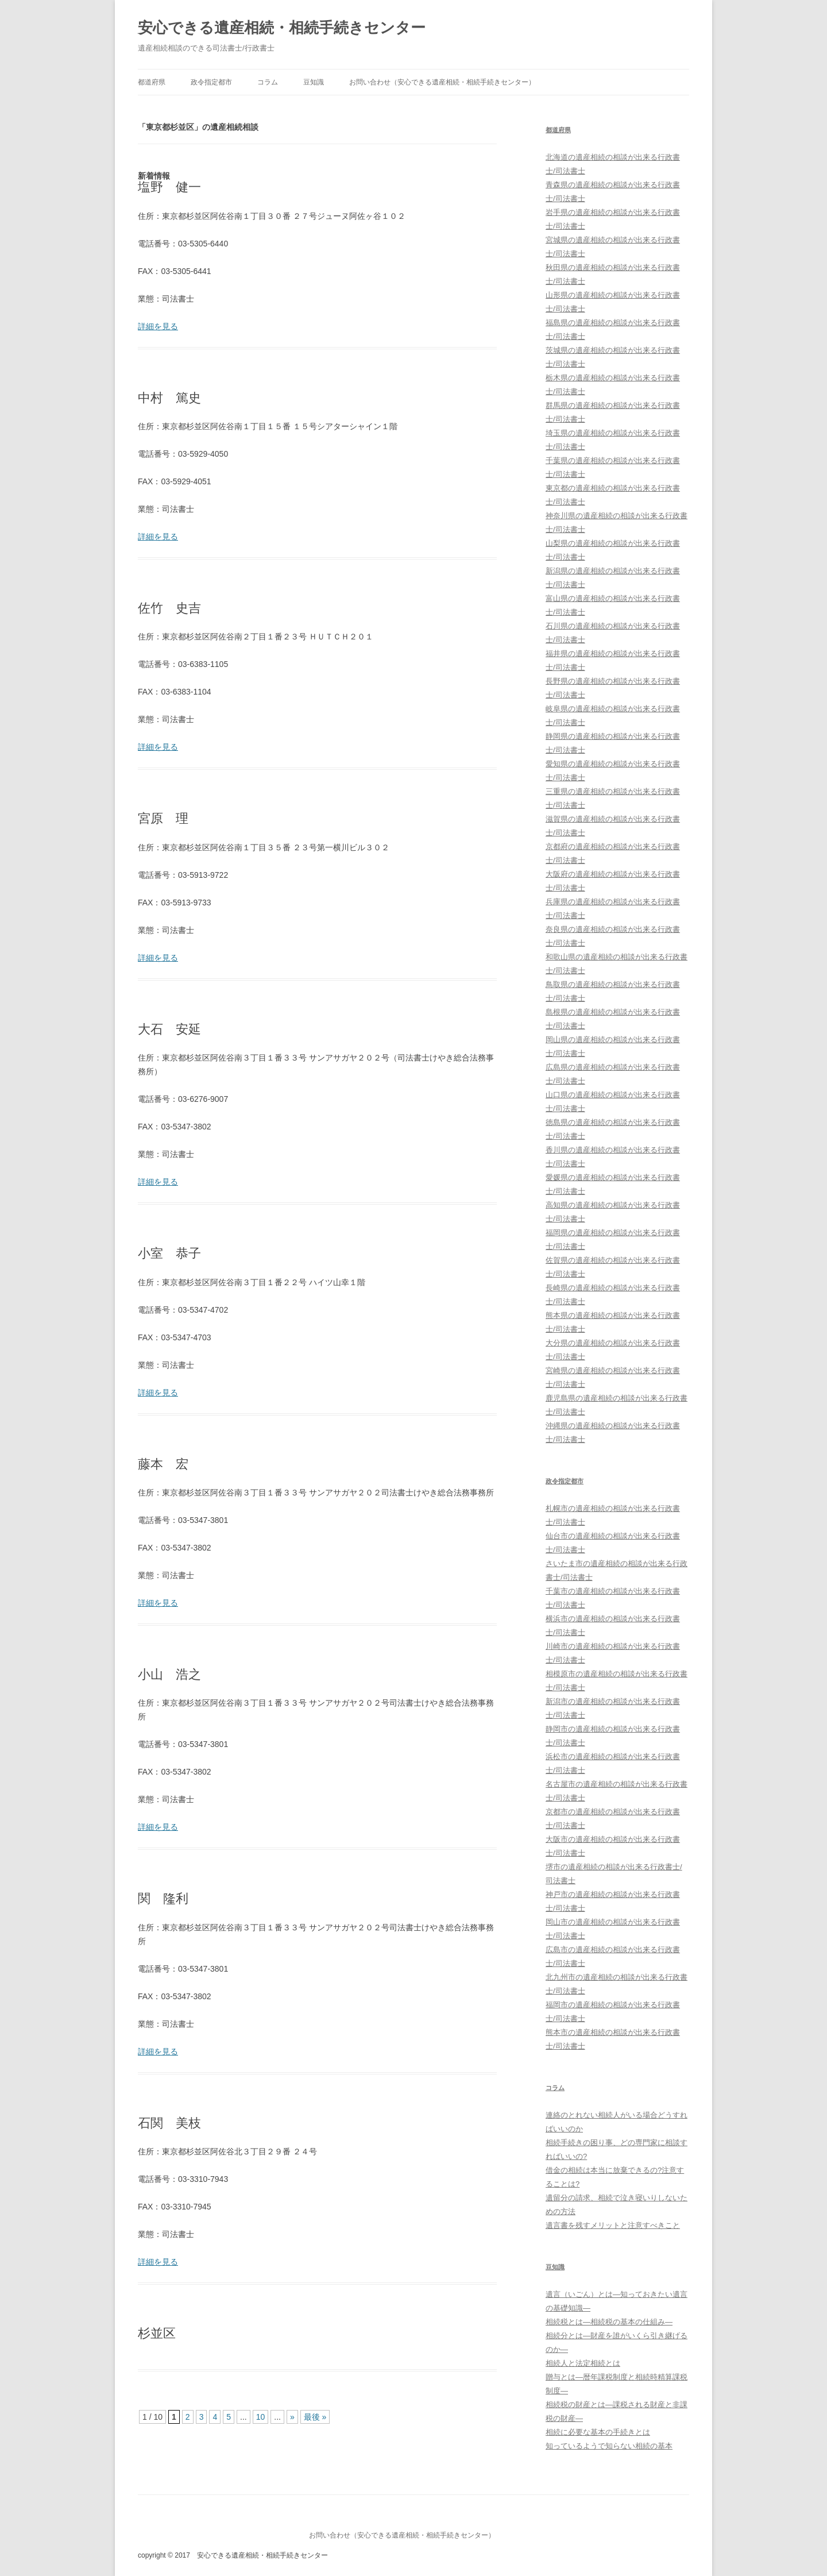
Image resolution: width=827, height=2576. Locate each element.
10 (260, 2416)
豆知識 (313, 82)
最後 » (315, 2416)
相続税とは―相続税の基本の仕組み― (609, 2321)
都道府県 (151, 82)
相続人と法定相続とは (583, 2363)
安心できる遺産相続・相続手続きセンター (282, 27)
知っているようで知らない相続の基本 (609, 2446)
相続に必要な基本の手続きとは (598, 2432)
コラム (267, 82)
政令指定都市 (211, 82)
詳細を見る (158, 326)
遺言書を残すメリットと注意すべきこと (613, 2225)
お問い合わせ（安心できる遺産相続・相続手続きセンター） (442, 82)
